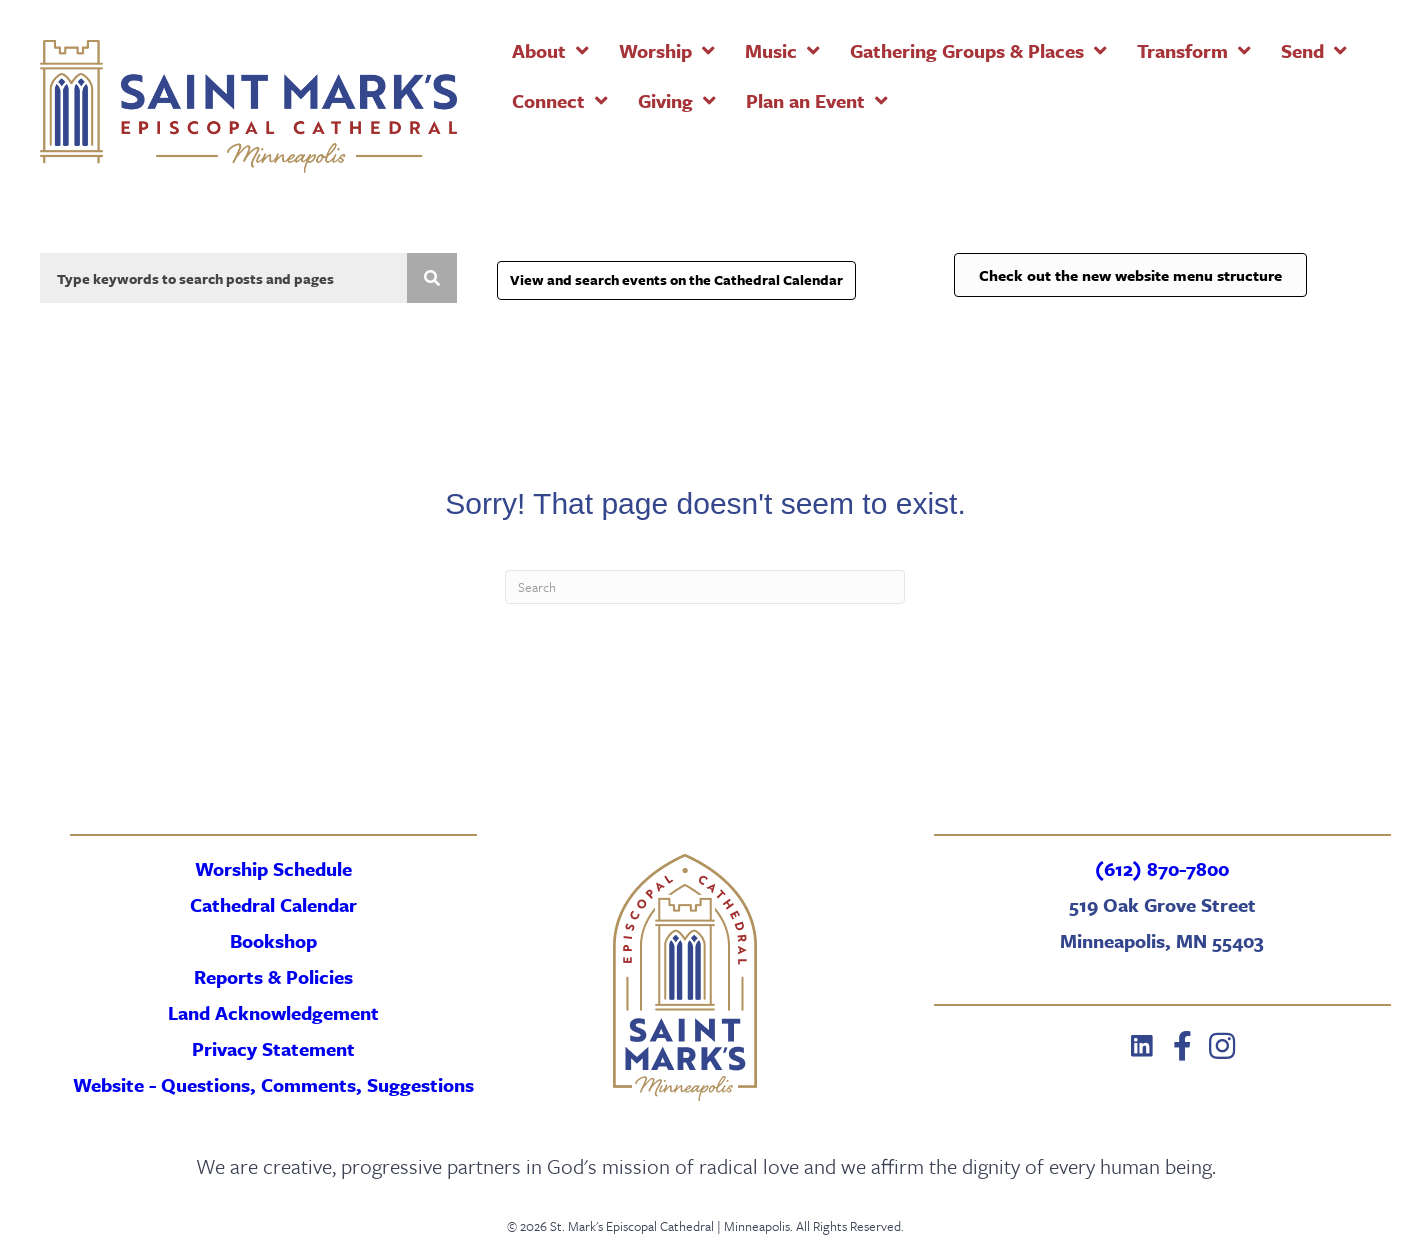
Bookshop (273, 940)
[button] (1142, 1046)
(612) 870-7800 (1162, 868)
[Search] (705, 587)
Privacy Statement (273, 1048)
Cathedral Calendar (273, 904)
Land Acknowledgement (273, 1012)
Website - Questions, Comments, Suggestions (273, 1084)
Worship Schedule (273, 868)
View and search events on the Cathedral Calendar (676, 279)
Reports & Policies (273, 976)
